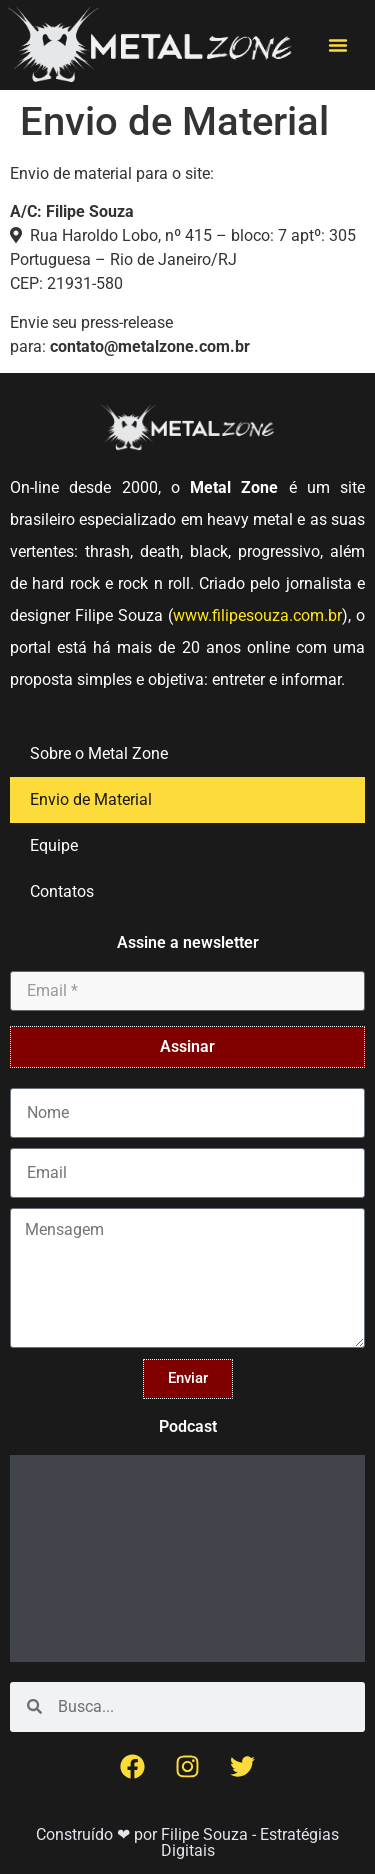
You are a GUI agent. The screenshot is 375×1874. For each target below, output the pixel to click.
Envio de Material (91, 799)
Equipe (54, 845)
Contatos (62, 891)
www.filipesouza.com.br (257, 615)
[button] (338, 45)
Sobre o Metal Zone (99, 753)
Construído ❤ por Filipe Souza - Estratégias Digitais (187, 1842)
